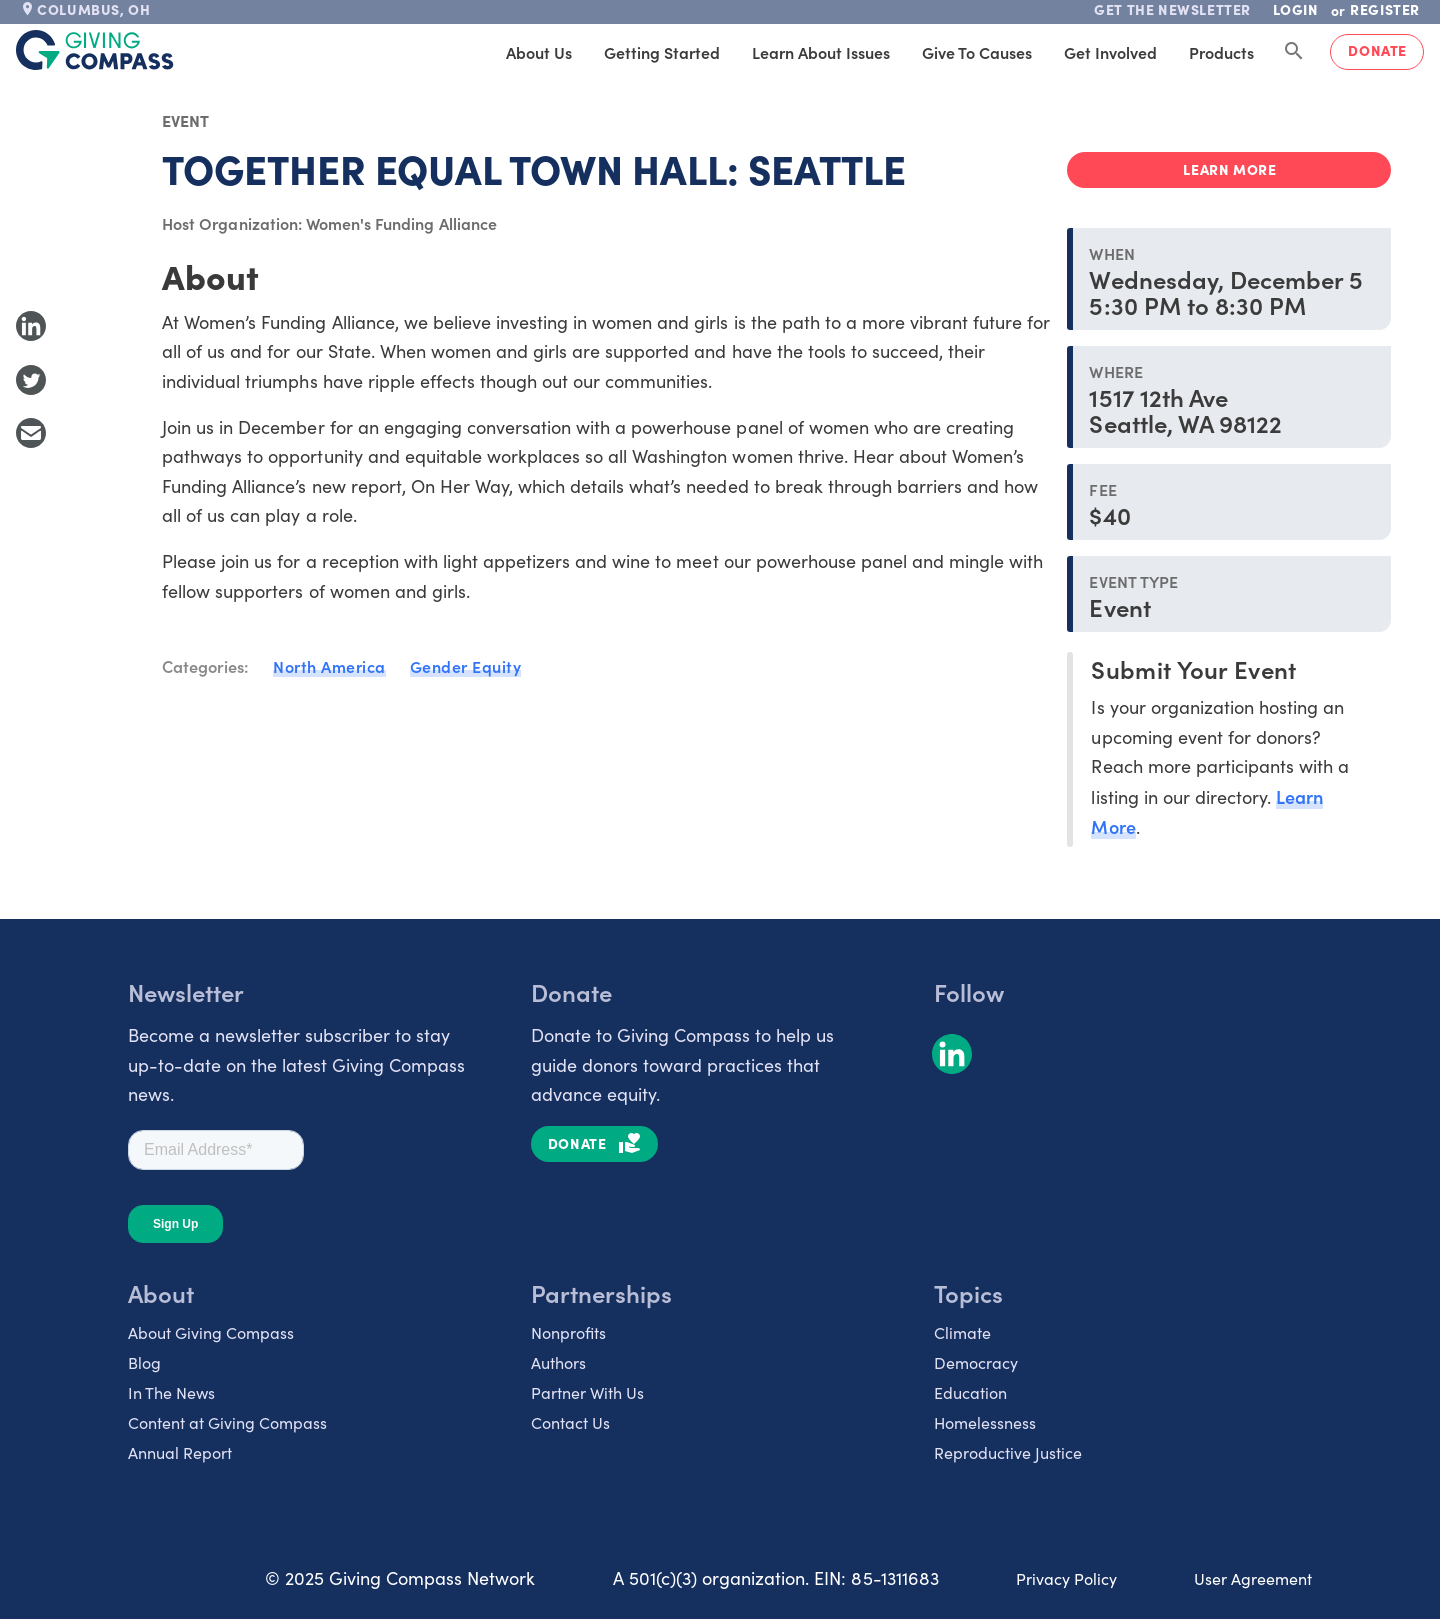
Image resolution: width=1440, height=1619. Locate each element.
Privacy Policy (1066, 1578)
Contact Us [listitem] (570, 1422)
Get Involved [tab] (1110, 52)
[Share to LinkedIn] (31, 326)
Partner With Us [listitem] (587, 1392)
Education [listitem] (970, 1392)
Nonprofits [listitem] (568, 1332)
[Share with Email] (31, 433)
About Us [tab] (539, 52)
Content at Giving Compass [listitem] (227, 1422)
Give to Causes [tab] (977, 52)
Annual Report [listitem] (180, 1452)
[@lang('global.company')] (95, 50)
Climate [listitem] (962, 1332)
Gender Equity (466, 666)
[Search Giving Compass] (1294, 52)
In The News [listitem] (171, 1392)
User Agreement (1253, 1578)
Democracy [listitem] (976, 1362)
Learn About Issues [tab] (821, 52)
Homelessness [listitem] (985, 1422)
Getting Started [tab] (662, 52)
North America (329, 666)
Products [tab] (1221, 52)
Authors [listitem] (558, 1362)
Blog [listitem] (144, 1362)
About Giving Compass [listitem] (211, 1332)
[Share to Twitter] (31, 380)
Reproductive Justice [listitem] (1008, 1452)
